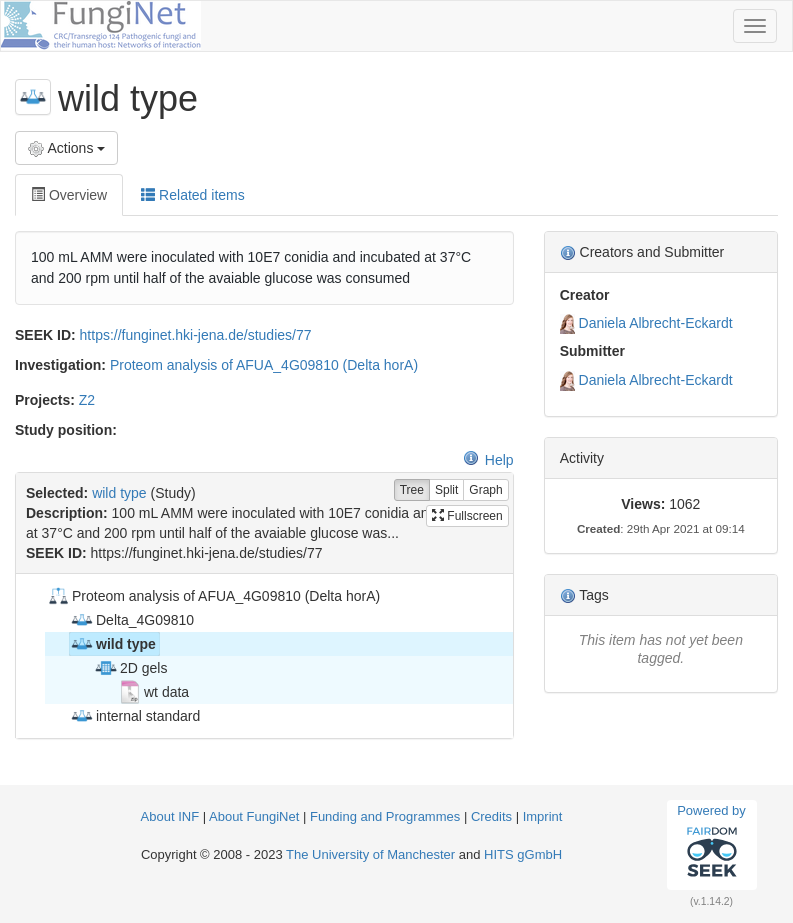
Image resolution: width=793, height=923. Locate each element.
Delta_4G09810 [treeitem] (132, 620)
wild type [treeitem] (113, 644)
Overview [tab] (69, 195)
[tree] (264, 656)
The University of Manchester (370, 854)
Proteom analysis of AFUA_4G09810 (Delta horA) (264, 365)
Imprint (543, 816)
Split (446, 490)
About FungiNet (254, 816)
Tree (412, 490)
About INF (170, 816)
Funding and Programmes (385, 816)
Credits (491, 816)
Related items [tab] (192, 195)
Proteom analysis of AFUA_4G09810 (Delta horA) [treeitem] (213, 596)
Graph (485, 490)
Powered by (711, 844)
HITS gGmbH (523, 854)
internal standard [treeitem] (135, 716)
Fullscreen (467, 516)
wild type (119, 493)
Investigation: (60, 365)
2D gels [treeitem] (130, 668)
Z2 (87, 400)
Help (488, 460)
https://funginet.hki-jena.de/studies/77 (196, 335)
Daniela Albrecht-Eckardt (656, 323)
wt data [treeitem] (153, 692)
